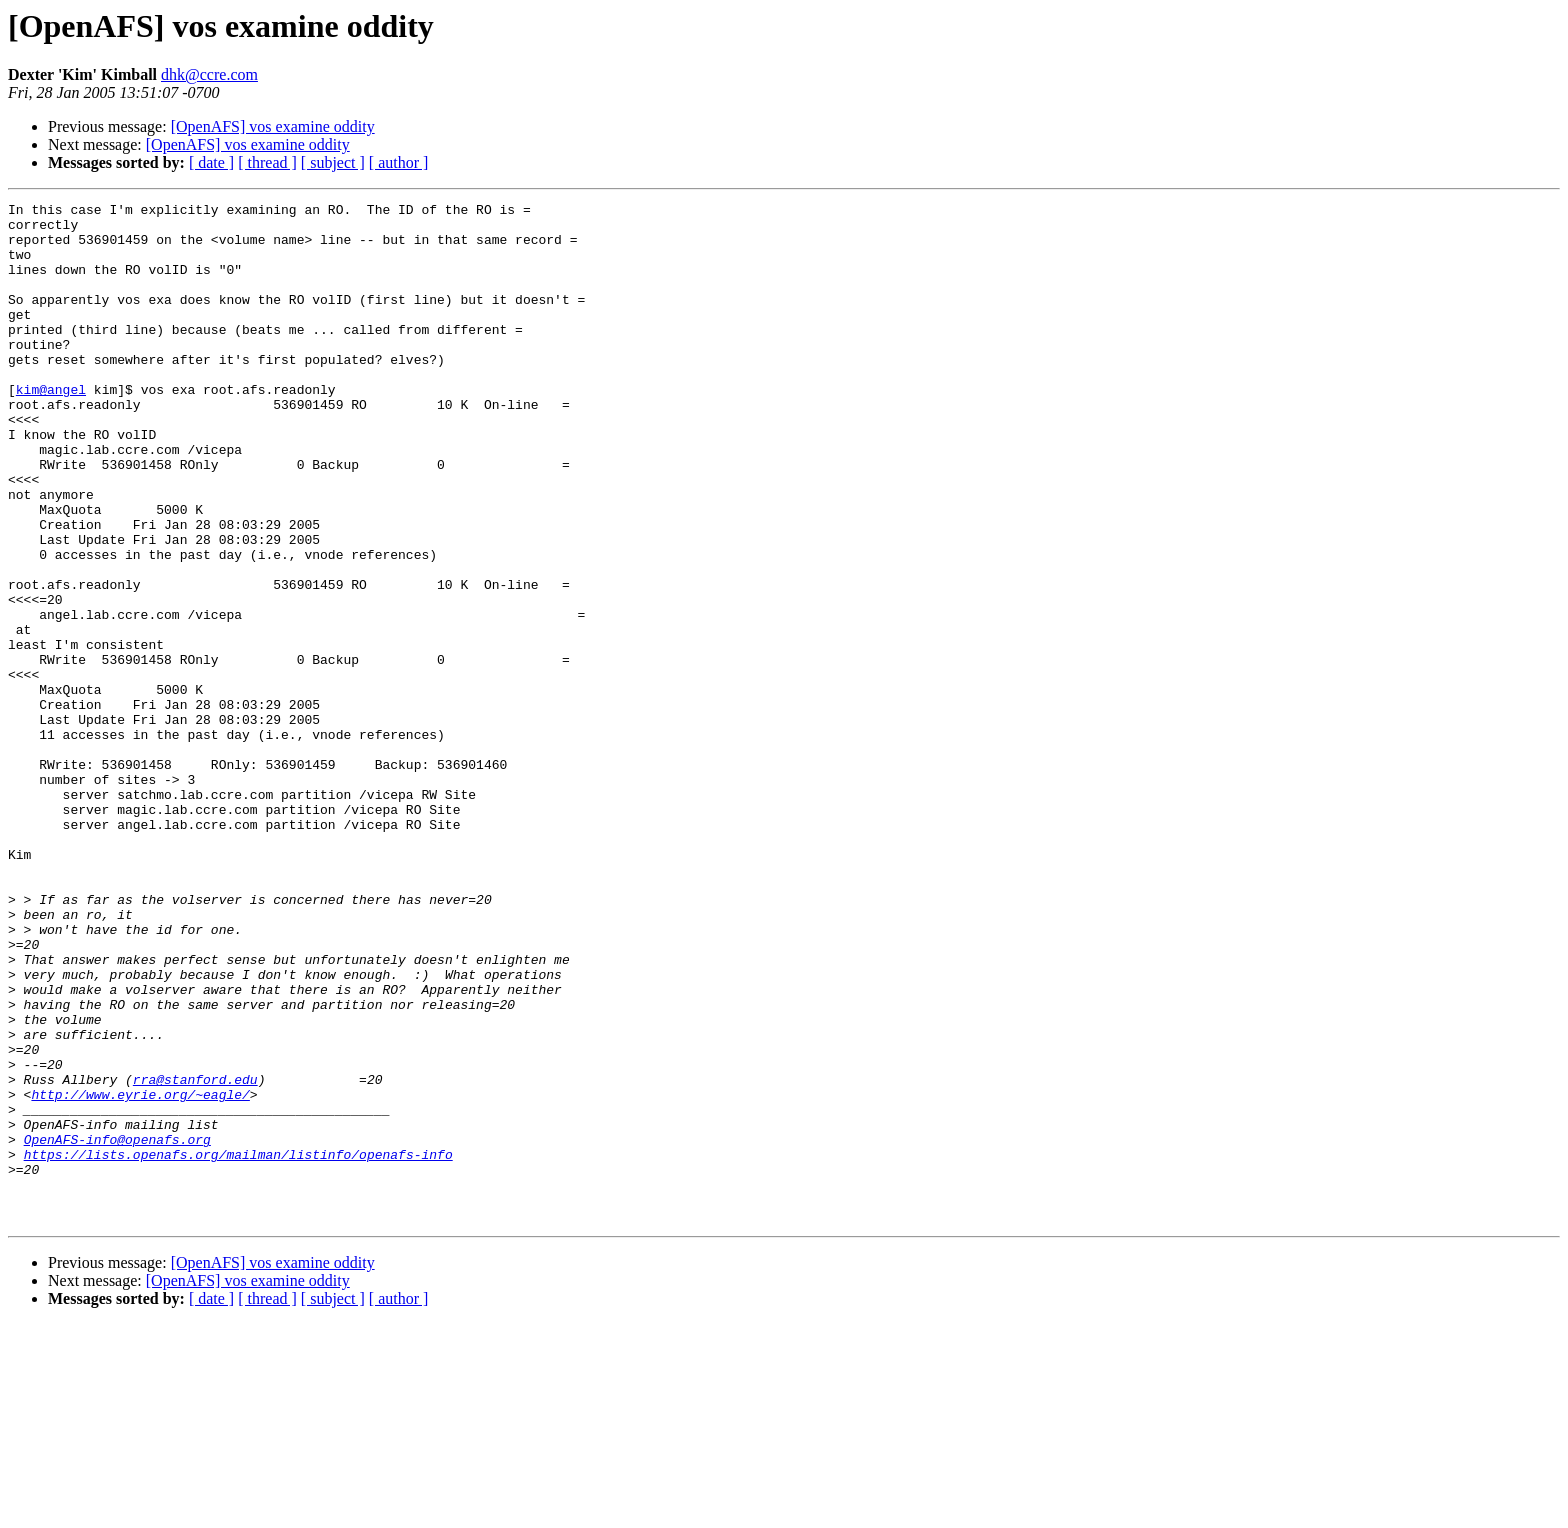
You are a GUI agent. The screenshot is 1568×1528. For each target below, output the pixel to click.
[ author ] (399, 162)
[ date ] (211, 162)
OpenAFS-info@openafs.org (117, 1328)
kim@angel (51, 428)
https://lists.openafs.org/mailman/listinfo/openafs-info (238, 1346)
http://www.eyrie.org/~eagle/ (140, 1274)
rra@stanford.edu (195, 1256)
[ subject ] (333, 162)
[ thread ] (267, 162)
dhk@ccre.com (209, 74)
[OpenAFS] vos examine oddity (273, 126)
